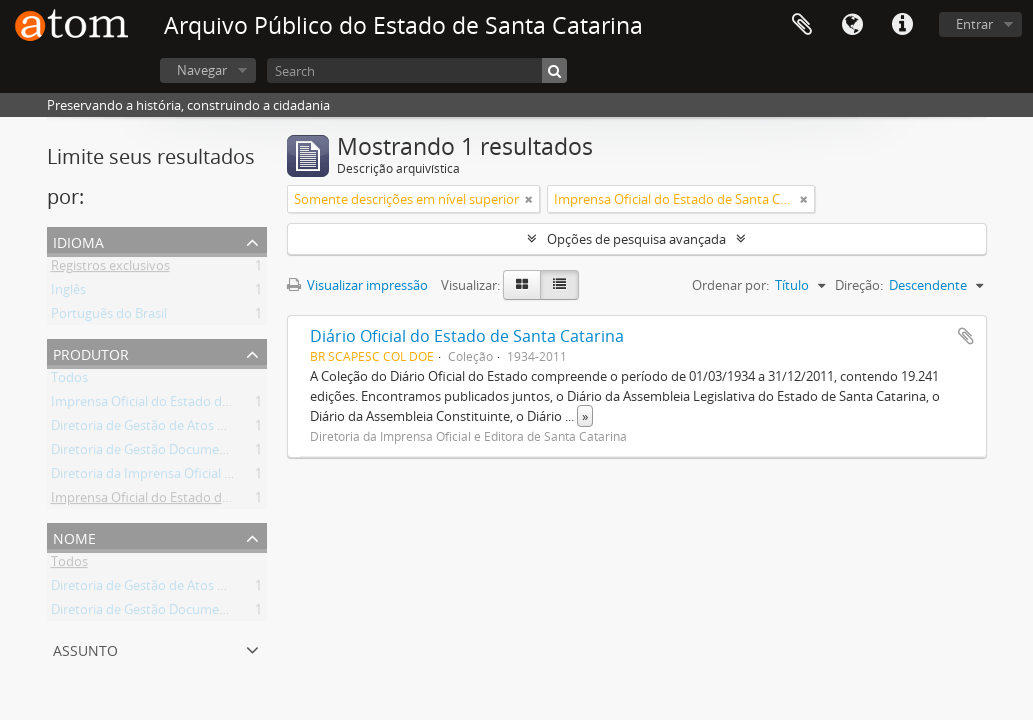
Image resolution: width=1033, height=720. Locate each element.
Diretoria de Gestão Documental (146, 453)
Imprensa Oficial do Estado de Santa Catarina (185, 405)
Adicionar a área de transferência (966, 336)
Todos (69, 381)
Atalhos (902, 25)
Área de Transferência (802, 25)
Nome (74, 536)
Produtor (91, 352)
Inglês (68, 293)
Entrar (974, 24)
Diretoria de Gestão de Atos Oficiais (155, 429)
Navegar (202, 70)
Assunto (85, 648)
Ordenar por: (730, 285)
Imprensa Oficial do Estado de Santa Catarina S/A (196, 501)
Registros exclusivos (110, 269)
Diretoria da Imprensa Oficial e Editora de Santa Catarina (218, 477)
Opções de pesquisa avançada (636, 239)
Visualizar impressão (357, 285)
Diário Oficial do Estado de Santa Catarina (467, 336)
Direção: (859, 285)
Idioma (852, 25)
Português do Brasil (109, 317)
